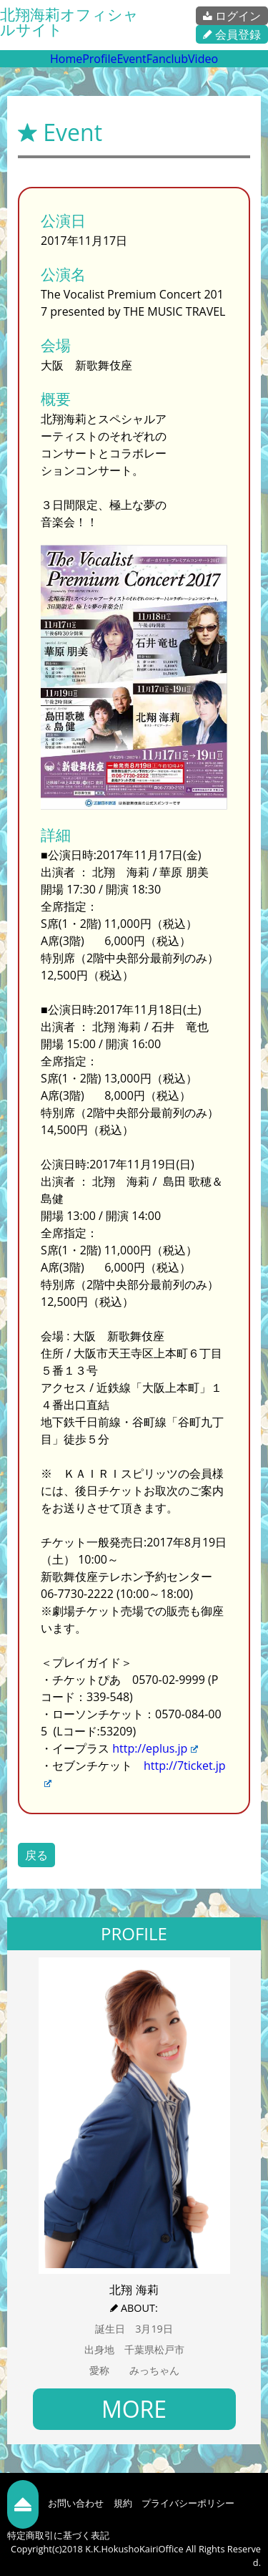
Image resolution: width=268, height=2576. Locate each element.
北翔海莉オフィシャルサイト (69, 21)
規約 (123, 2503)
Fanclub (167, 59)
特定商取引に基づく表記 (58, 2535)
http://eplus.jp (155, 1748)
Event (131, 59)
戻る (36, 1855)
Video (203, 59)
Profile (99, 59)
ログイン (232, 16)
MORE (134, 2408)
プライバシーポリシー (188, 2503)
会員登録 (232, 34)
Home (66, 59)
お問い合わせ (76, 2503)
